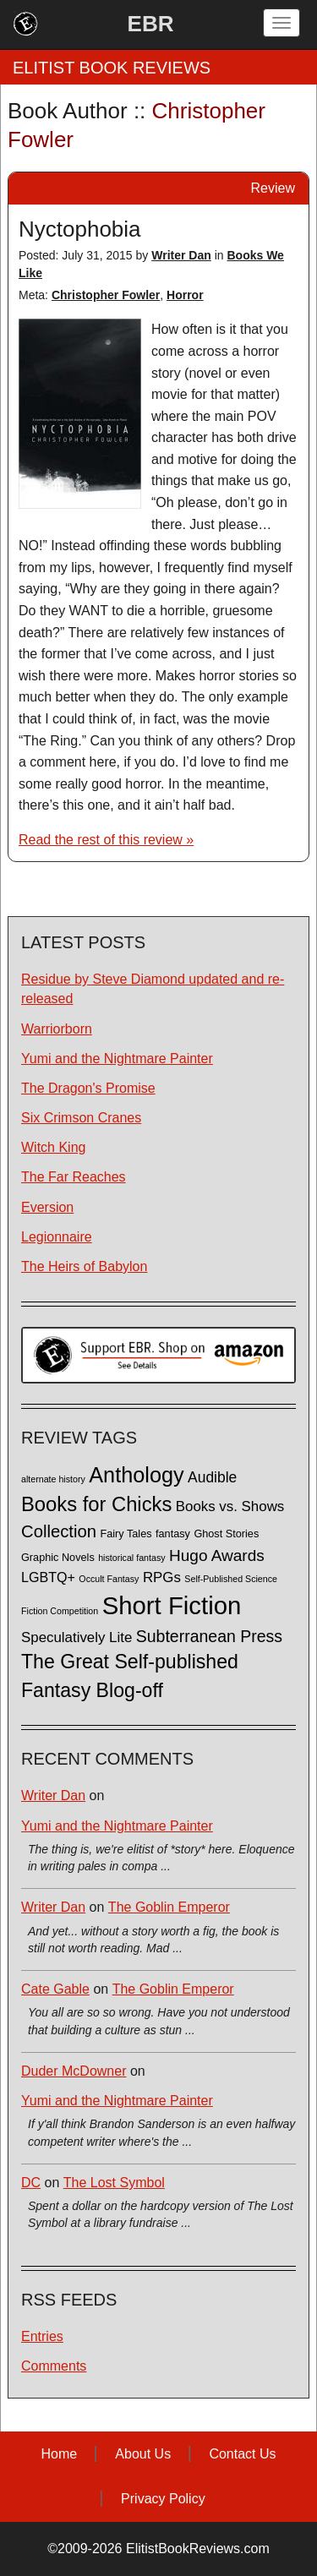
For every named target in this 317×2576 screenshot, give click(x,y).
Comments (53, 2366)
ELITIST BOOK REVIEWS (111, 67)
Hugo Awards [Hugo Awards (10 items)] (217, 1555)
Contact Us (242, 2454)
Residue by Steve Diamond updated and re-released (152, 989)
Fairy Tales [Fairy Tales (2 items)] (125, 1534)
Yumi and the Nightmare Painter (117, 1058)
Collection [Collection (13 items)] (58, 1531)
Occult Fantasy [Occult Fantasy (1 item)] (109, 1579)
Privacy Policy (163, 2498)
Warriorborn (56, 1029)
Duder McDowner (73, 2071)
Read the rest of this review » (106, 839)
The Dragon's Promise (88, 1088)
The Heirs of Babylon (84, 1266)
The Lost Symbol (114, 2182)
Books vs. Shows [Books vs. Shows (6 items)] (230, 1506)
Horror (185, 295)
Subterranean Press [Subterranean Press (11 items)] (209, 1636)
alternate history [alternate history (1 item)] (53, 1479)
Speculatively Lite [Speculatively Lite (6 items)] (76, 1637)
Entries (42, 2336)
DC (31, 2182)
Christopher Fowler (106, 295)
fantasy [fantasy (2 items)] (173, 1534)
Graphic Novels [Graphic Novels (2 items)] (58, 1558)
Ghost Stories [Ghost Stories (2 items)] (226, 1534)
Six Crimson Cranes (81, 1118)
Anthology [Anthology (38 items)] (136, 1475)
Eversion (47, 1207)
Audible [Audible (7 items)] (212, 1477)
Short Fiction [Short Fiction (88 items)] (172, 1605)
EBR (151, 23)
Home (59, 2454)
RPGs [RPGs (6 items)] (162, 1577)
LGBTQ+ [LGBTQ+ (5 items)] (48, 1577)
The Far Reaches (73, 1177)
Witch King (53, 1147)
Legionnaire (56, 1237)
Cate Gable (55, 1989)
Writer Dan (181, 255)
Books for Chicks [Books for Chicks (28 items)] (96, 1504)
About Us (143, 2454)
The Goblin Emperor (169, 1907)
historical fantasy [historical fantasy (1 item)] (131, 1558)
